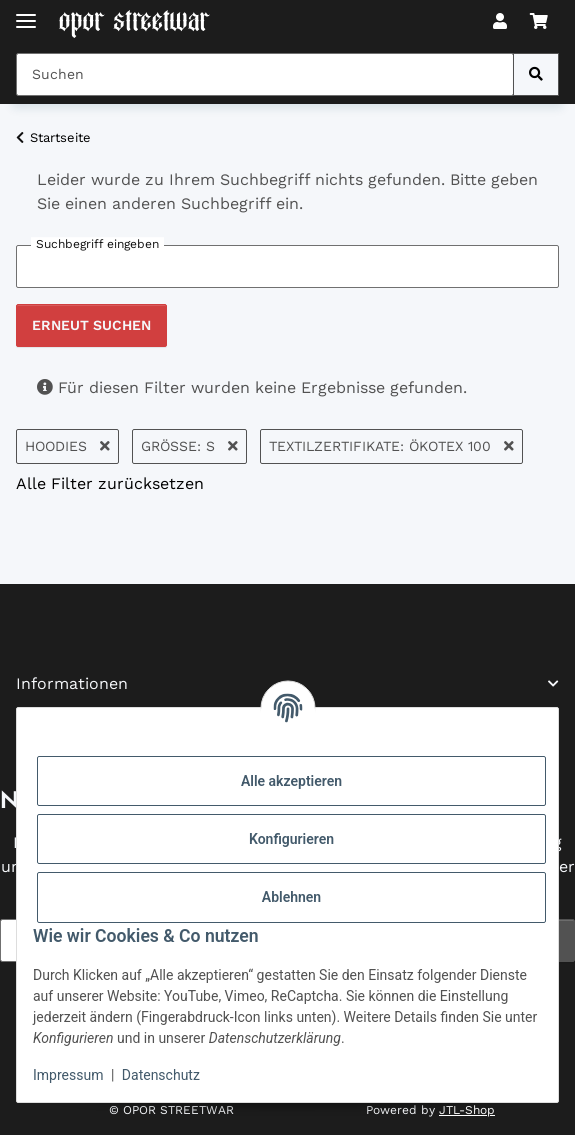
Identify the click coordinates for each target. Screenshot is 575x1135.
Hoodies (67, 446)
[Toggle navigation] (26, 12)
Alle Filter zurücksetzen (110, 483)
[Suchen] (536, 74)
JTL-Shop (467, 1110)
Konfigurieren (291, 839)
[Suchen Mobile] (265, 74)
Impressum (68, 1075)
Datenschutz (161, 1075)
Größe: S (189, 446)
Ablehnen (291, 897)
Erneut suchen (91, 325)
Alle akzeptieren (291, 781)
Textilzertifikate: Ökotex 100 (391, 446)
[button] (500, 22)
